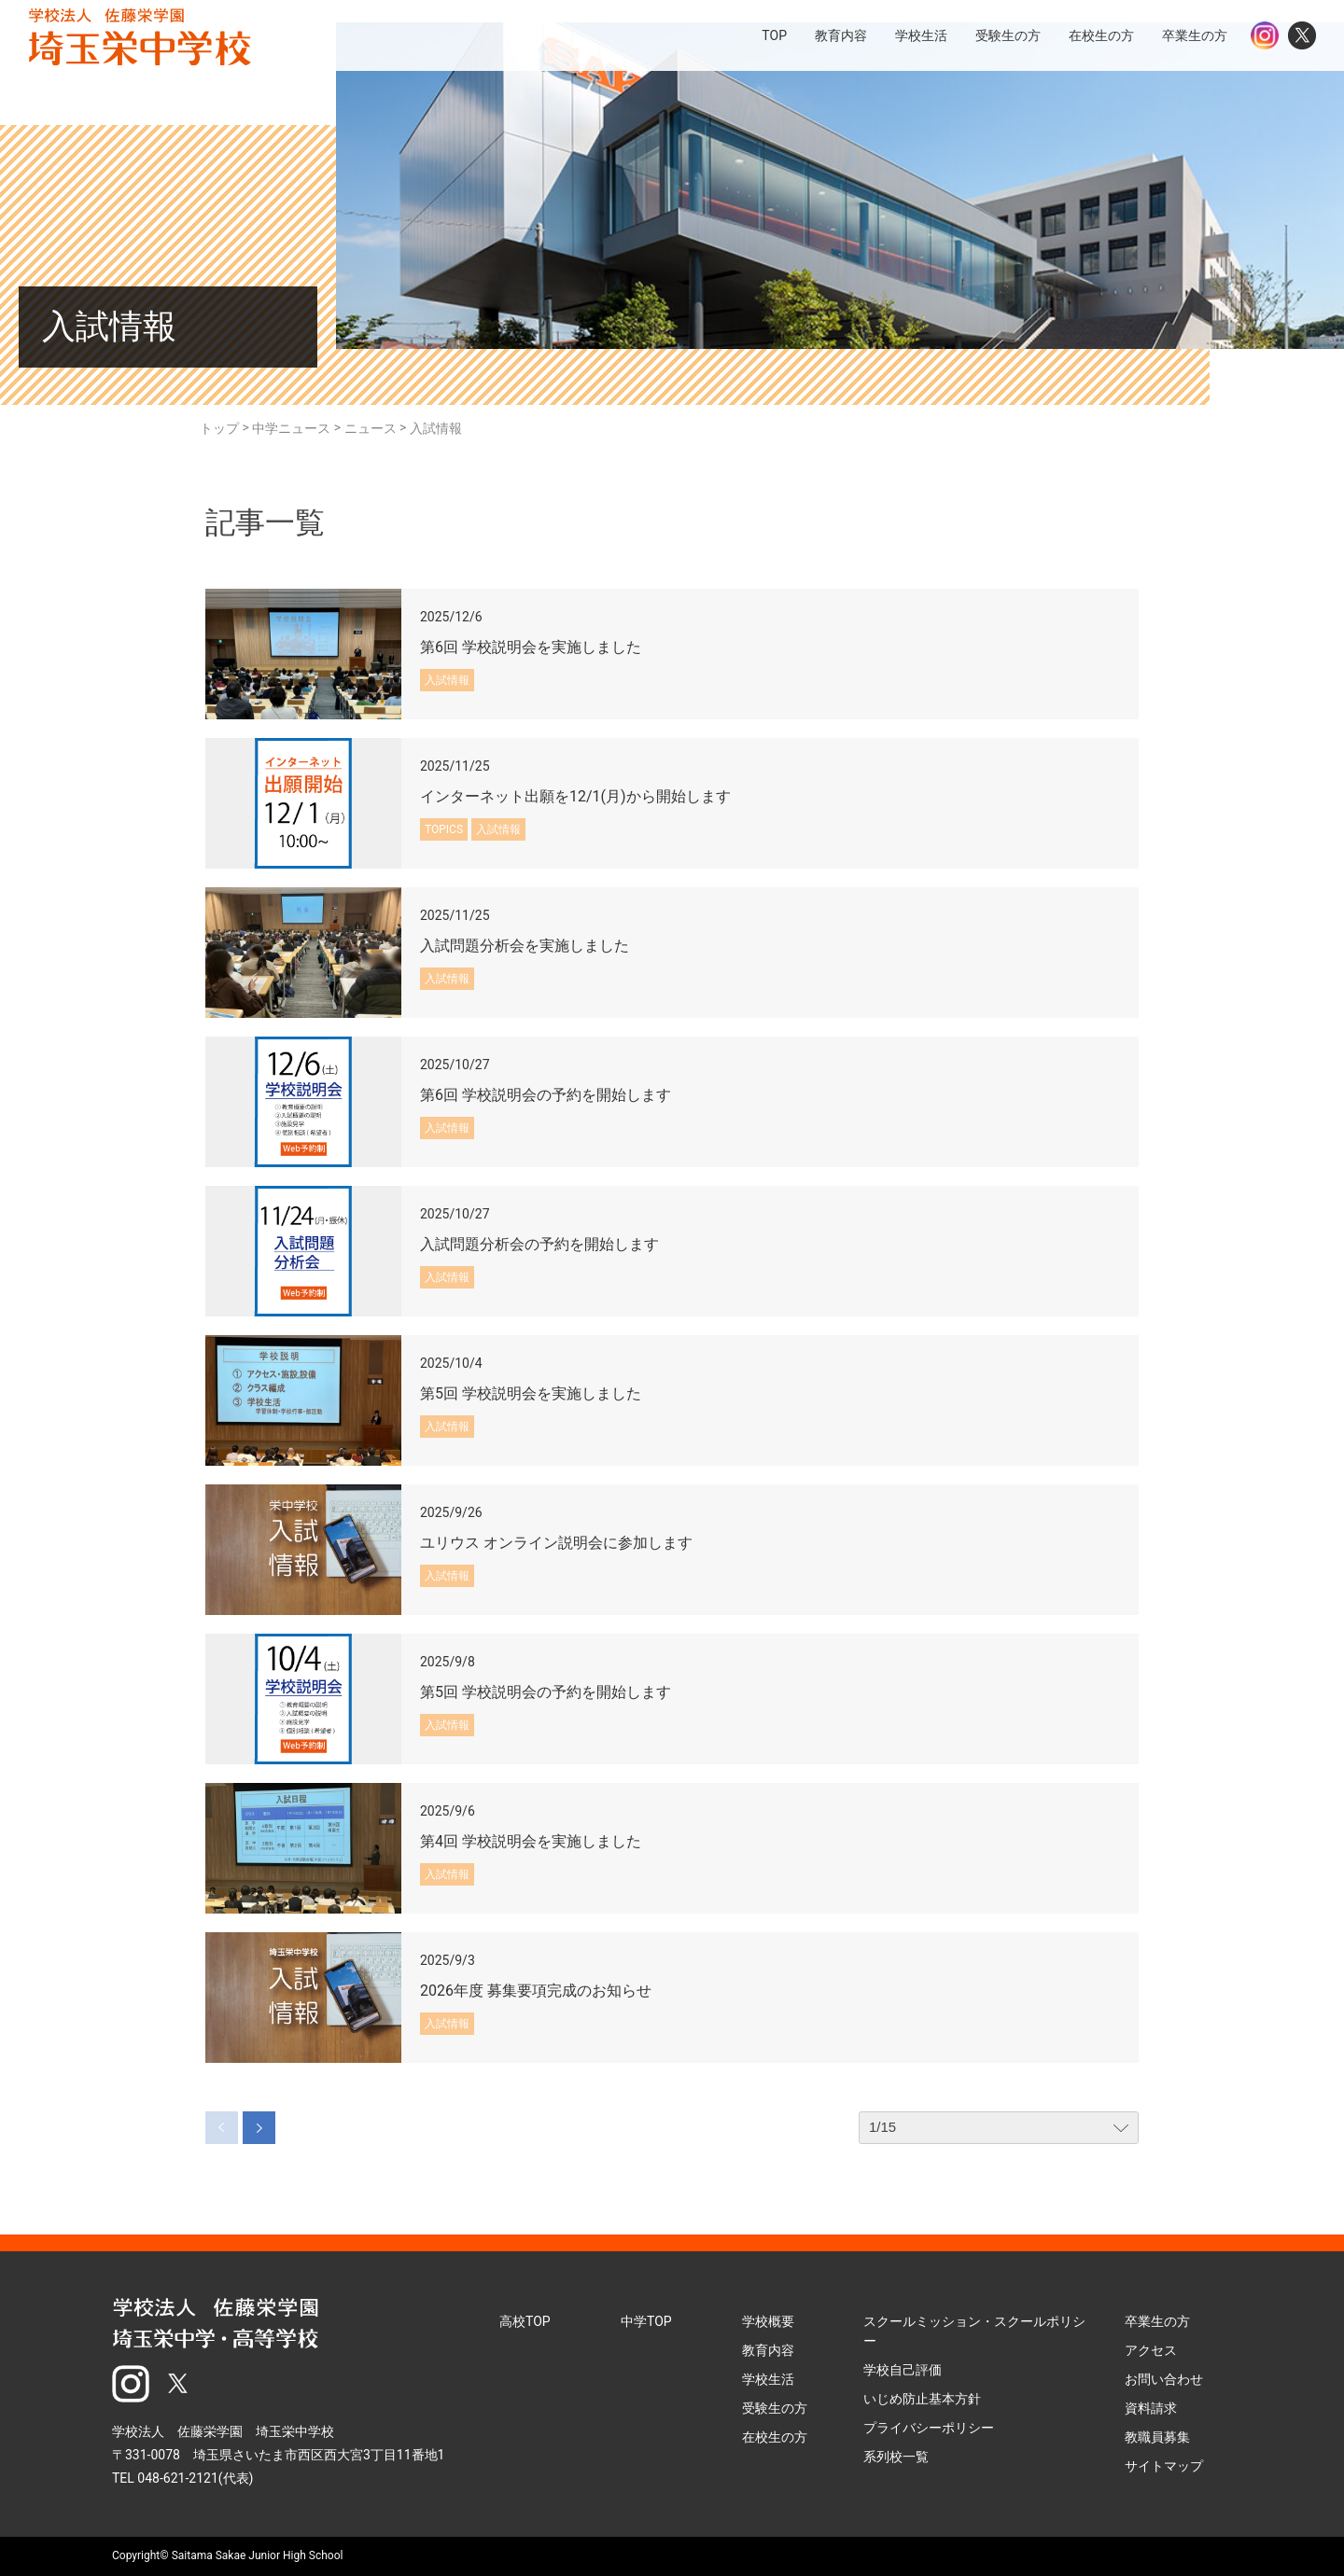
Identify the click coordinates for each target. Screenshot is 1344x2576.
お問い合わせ (1164, 2379)
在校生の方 (774, 2437)
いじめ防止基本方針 (922, 2398)
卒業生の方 (1157, 2321)
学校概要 (768, 2321)
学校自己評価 (902, 2369)
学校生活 (768, 2379)
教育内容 (768, 2350)
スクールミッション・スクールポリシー (974, 2331)
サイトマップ (1164, 2465)
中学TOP (646, 2321)
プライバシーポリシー (928, 2427)
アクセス (1151, 2350)
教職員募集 (1157, 2437)
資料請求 (1151, 2408)
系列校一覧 (896, 2456)
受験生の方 (774, 2408)
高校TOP (525, 2321)
